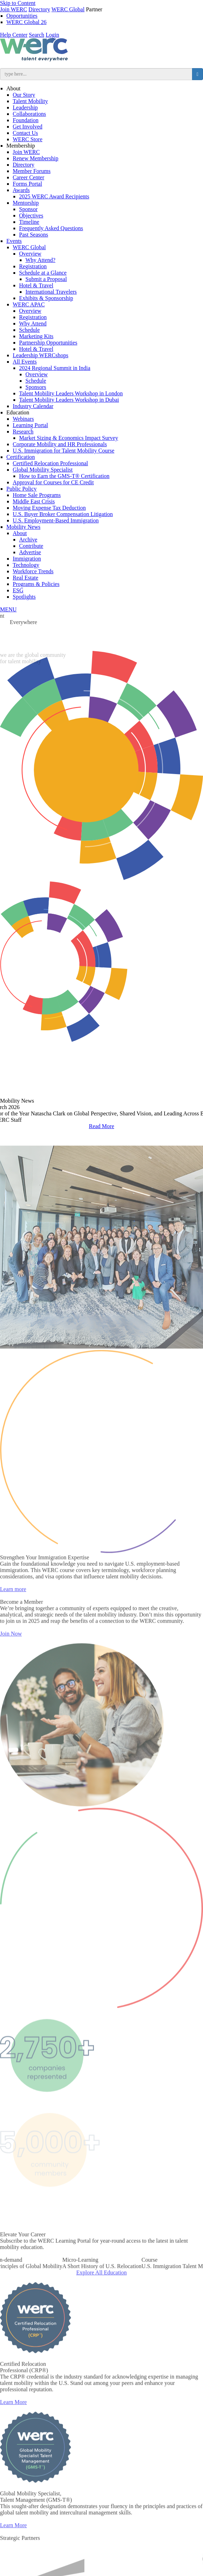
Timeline (29, 222)
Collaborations (29, 114)
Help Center (14, 35)
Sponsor (28, 209)
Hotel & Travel (36, 285)
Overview (30, 254)
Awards (21, 190)
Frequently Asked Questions (51, 228)
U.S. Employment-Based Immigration (56, 520)
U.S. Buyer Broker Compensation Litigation (63, 514)
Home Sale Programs (37, 495)
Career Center (28, 177)
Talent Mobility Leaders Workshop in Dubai (69, 400)
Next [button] (191, 1111)
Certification (20, 457)
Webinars (23, 419)
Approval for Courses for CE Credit (53, 482)
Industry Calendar (33, 406)
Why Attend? (40, 260)
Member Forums (31, 171)
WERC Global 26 (26, 22)
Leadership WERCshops (40, 355)
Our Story (24, 95)
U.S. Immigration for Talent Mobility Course (63, 451)
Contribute (31, 546)
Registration (33, 266)
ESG (18, 590)
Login (52, 35)
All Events (25, 362)
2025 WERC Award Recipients (54, 196)
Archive (28, 540)
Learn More (13, 2421)
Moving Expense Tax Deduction (49, 508)
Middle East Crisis (34, 501)
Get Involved (27, 127)
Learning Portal (30, 425)
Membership (20, 146)
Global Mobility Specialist (43, 470)
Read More (101, 1126)
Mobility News (23, 527)
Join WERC (13, 9)
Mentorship (26, 203)
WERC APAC (29, 304)
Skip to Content (17, 3)
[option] (101, 2281)
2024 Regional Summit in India (54, 368)
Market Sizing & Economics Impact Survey (68, 438)
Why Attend (33, 323)
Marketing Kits (36, 336)
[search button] (197, 74)
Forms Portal (27, 184)
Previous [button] (12, 1111)
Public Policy (21, 489)
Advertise (30, 552)
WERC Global (68, 9)
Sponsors (35, 387)
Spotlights (24, 597)
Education (17, 412)
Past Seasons (33, 235)
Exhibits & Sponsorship (46, 298)
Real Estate (25, 578)
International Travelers (51, 292)
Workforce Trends (33, 571)
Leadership (25, 107)
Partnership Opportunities (48, 343)
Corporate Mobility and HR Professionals (60, 444)
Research (23, 432)
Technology (26, 565)
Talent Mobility (30, 101)
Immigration (27, 559)
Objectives (31, 215)
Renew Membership (35, 158)
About (13, 88)
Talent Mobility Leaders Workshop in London (71, 393)
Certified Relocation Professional (50, 463)
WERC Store (27, 139)
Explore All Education (101, 2291)
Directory (39, 9)
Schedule (29, 330)
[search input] (96, 74)
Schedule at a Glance (43, 273)
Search (36, 35)
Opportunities (21, 16)
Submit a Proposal (46, 279)
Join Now (11, 1652)
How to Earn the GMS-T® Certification (64, 476)
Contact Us (25, 133)
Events (14, 241)
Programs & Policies (36, 584)
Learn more (13, 1608)
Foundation (25, 120)
